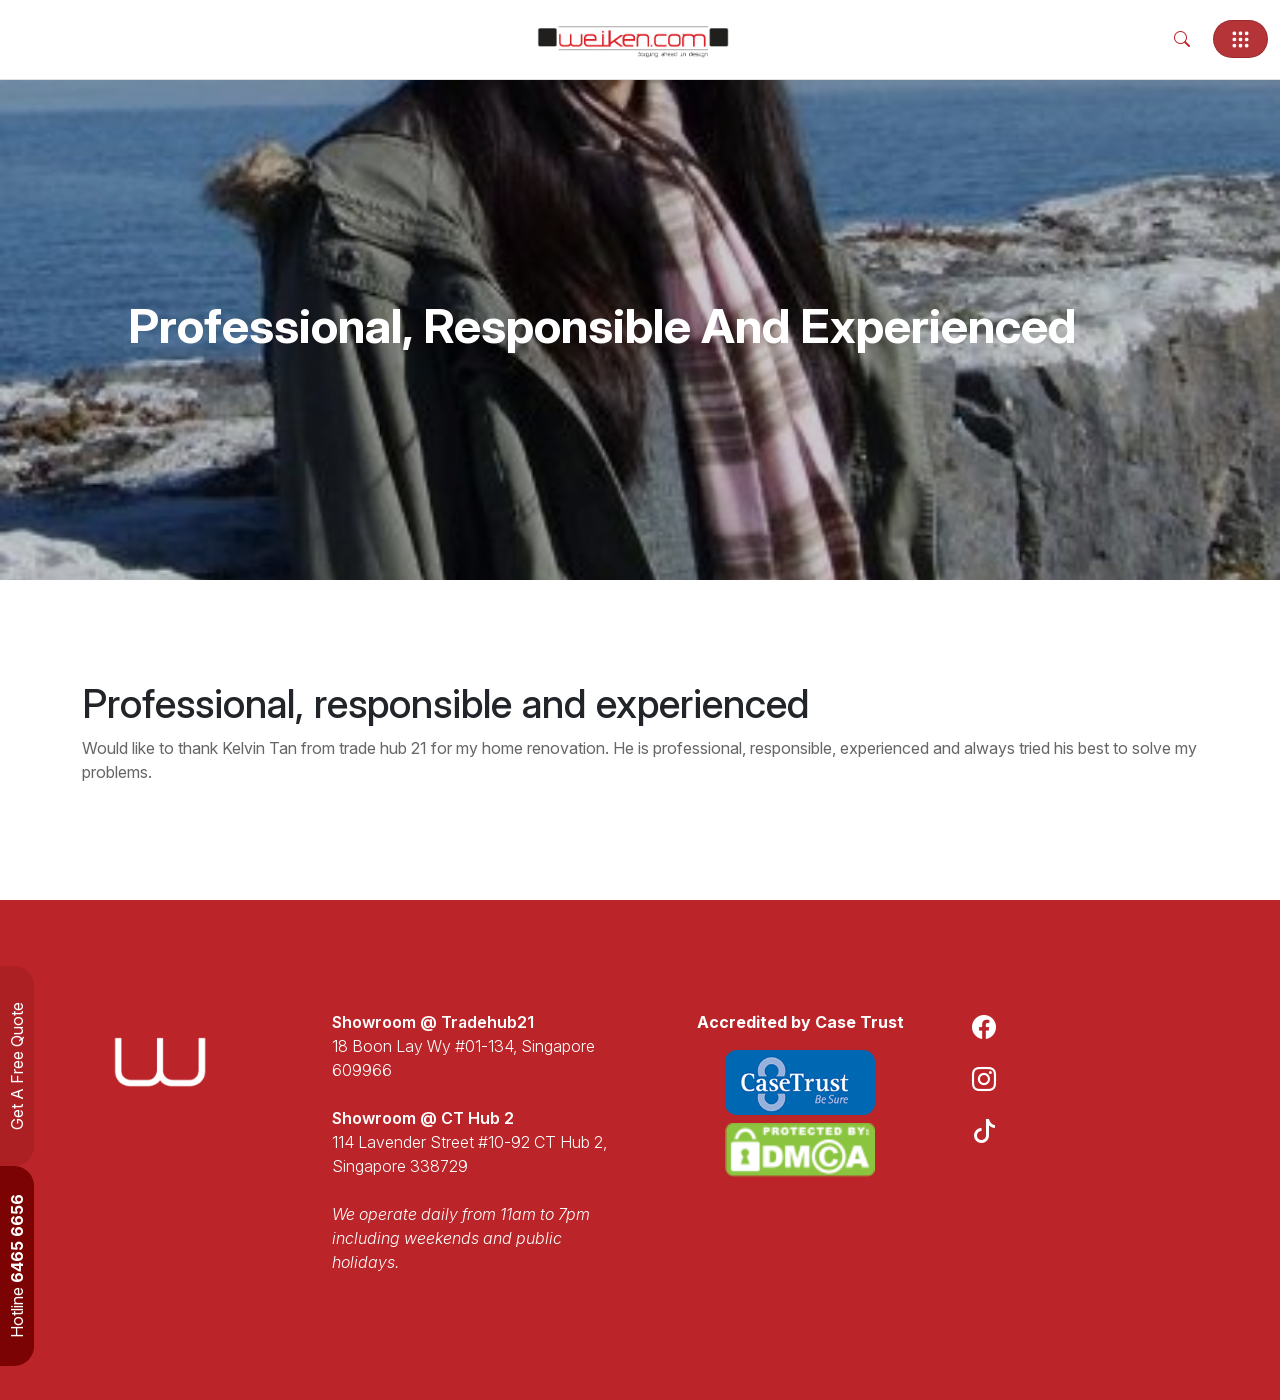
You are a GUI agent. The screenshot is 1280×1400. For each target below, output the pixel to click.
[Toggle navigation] (1240, 39)
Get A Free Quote (17, 1066)
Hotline (17, 1266)
